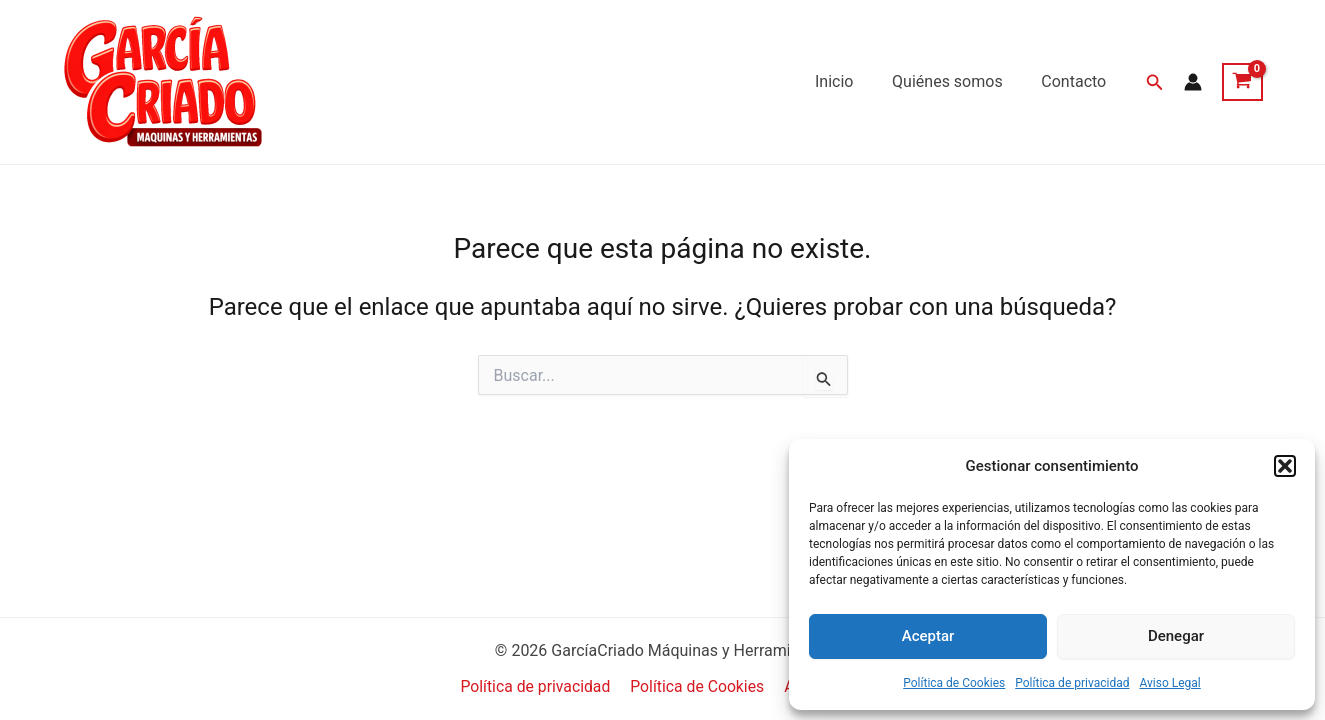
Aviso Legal (1169, 683)
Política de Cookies (954, 683)
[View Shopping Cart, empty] (1242, 82)
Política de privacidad (1072, 683)
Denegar (1176, 636)
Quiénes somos (957, 81)
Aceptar (928, 636)
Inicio (851, 81)
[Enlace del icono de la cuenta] (1193, 82)
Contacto (1077, 81)
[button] (1285, 466)
